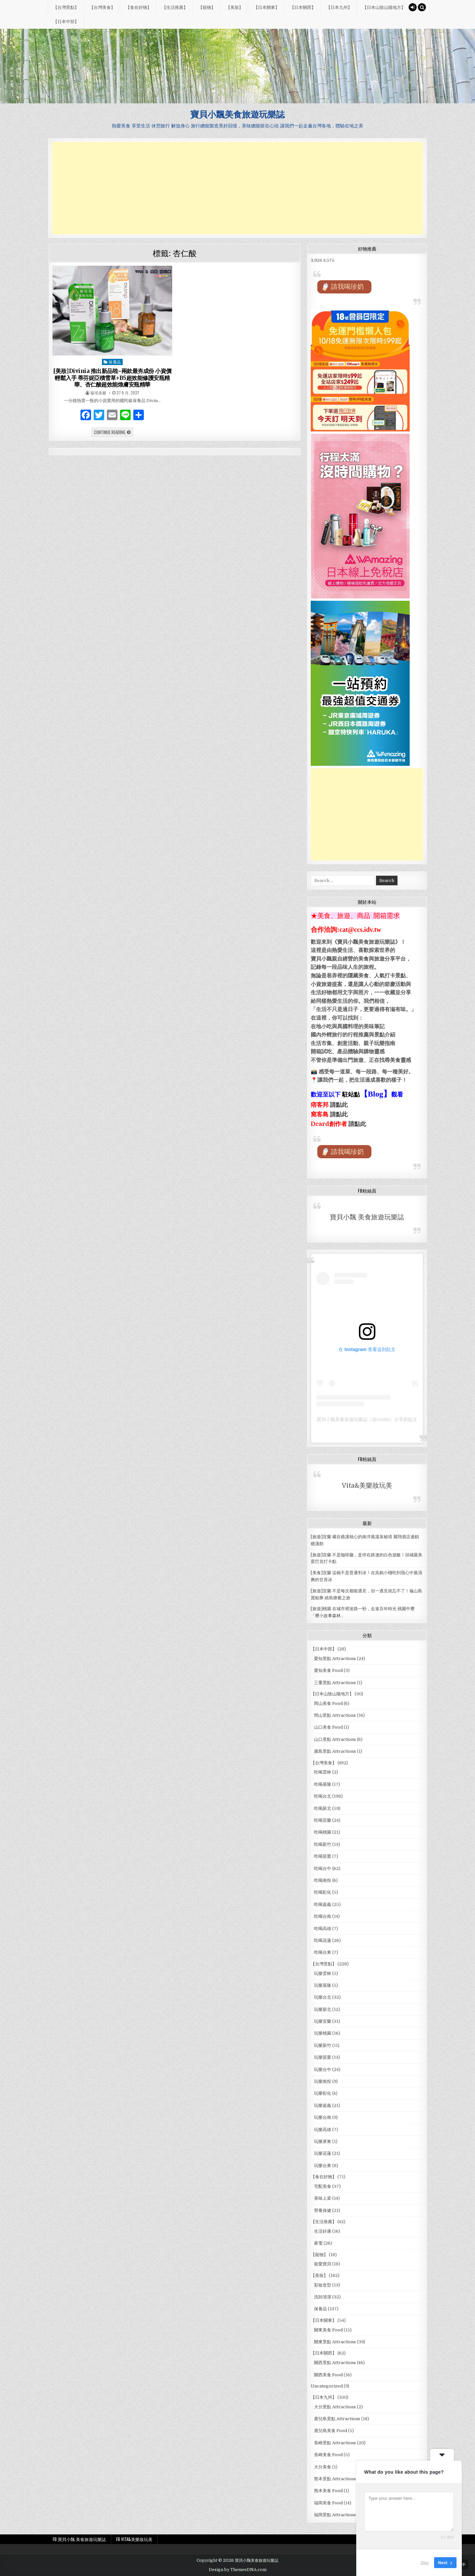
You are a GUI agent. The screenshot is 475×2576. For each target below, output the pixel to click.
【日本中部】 (66, 21)
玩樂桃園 (322, 2033)
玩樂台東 (322, 2165)
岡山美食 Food (328, 1703)
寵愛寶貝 (322, 2263)
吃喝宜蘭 (322, 1820)
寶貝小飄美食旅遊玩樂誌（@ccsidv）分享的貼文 (367, 1419)
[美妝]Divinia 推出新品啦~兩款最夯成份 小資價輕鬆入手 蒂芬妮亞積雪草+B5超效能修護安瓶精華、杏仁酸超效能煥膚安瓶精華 (112, 377)
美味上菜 (322, 2198)
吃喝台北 (322, 1796)
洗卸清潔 (322, 2296)
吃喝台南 (322, 1916)
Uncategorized (327, 2386)
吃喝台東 (322, 1952)
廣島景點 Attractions (335, 1751)
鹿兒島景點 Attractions (337, 2418)
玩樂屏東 (322, 2141)
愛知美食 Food (328, 1670)
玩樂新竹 (322, 2045)
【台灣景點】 (66, 7)
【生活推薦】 (175, 7)
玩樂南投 (322, 2081)
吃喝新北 (322, 1808)
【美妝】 (234, 7)
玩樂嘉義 (322, 2105)
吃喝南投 (322, 1880)
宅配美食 (322, 2186)
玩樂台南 (322, 2117)
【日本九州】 (339, 7)
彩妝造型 (322, 2285)
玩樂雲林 (322, 1973)
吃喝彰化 (322, 1892)
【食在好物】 (138, 7)
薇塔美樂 (98, 393)
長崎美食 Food (328, 2454)
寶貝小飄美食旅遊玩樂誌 (237, 114)
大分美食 (322, 2466)
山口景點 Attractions (335, 1739)
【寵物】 (206, 7)
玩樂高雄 (322, 2129)
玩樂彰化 (322, 2093)
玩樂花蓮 (322, 2153)
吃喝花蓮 (322, 1940)
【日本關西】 (303, 7)
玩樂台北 (322, 1997)
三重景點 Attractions (335, 1682)
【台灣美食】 (102, 7)
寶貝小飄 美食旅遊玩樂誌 (367, 1217)
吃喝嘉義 (322, 1904)
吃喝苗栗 (322, 1856)
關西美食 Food (328, 2374)
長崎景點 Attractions (335, 2442)
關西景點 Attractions (335, 2362)
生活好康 (322, 2231)
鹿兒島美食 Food (330, 2430)
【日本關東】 (266, 7)
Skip (425, 2562)
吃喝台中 (322, 1868)
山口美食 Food (328, 1727)
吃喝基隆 (322, 1784)
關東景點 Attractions (335, 2341)
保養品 (115, 361)
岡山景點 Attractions (335, 1715)
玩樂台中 (322, 2069)
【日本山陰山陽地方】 (384, 7)
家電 (318, 2243)
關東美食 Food (328, 2329)
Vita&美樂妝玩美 (367, 1485)
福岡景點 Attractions (335, 2514)
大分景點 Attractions (335, 2406)
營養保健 (322, 2210)
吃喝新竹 (322, 1844)
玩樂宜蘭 (322, 2021)
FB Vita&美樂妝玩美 (134, 2539)
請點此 (357, 1124)
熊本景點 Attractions (335, 2478)
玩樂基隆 (322, 1985)
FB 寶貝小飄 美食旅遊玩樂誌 (79, 2539)
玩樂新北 (322, 2009)
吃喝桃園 (322, 1832)
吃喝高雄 (322, 1928)
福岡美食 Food (328, 2502)
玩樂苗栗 (322, 2057)
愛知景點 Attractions (335, 1658)
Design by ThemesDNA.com (238, 2569)
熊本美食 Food (328, 2490)
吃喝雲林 (322, 1772)
